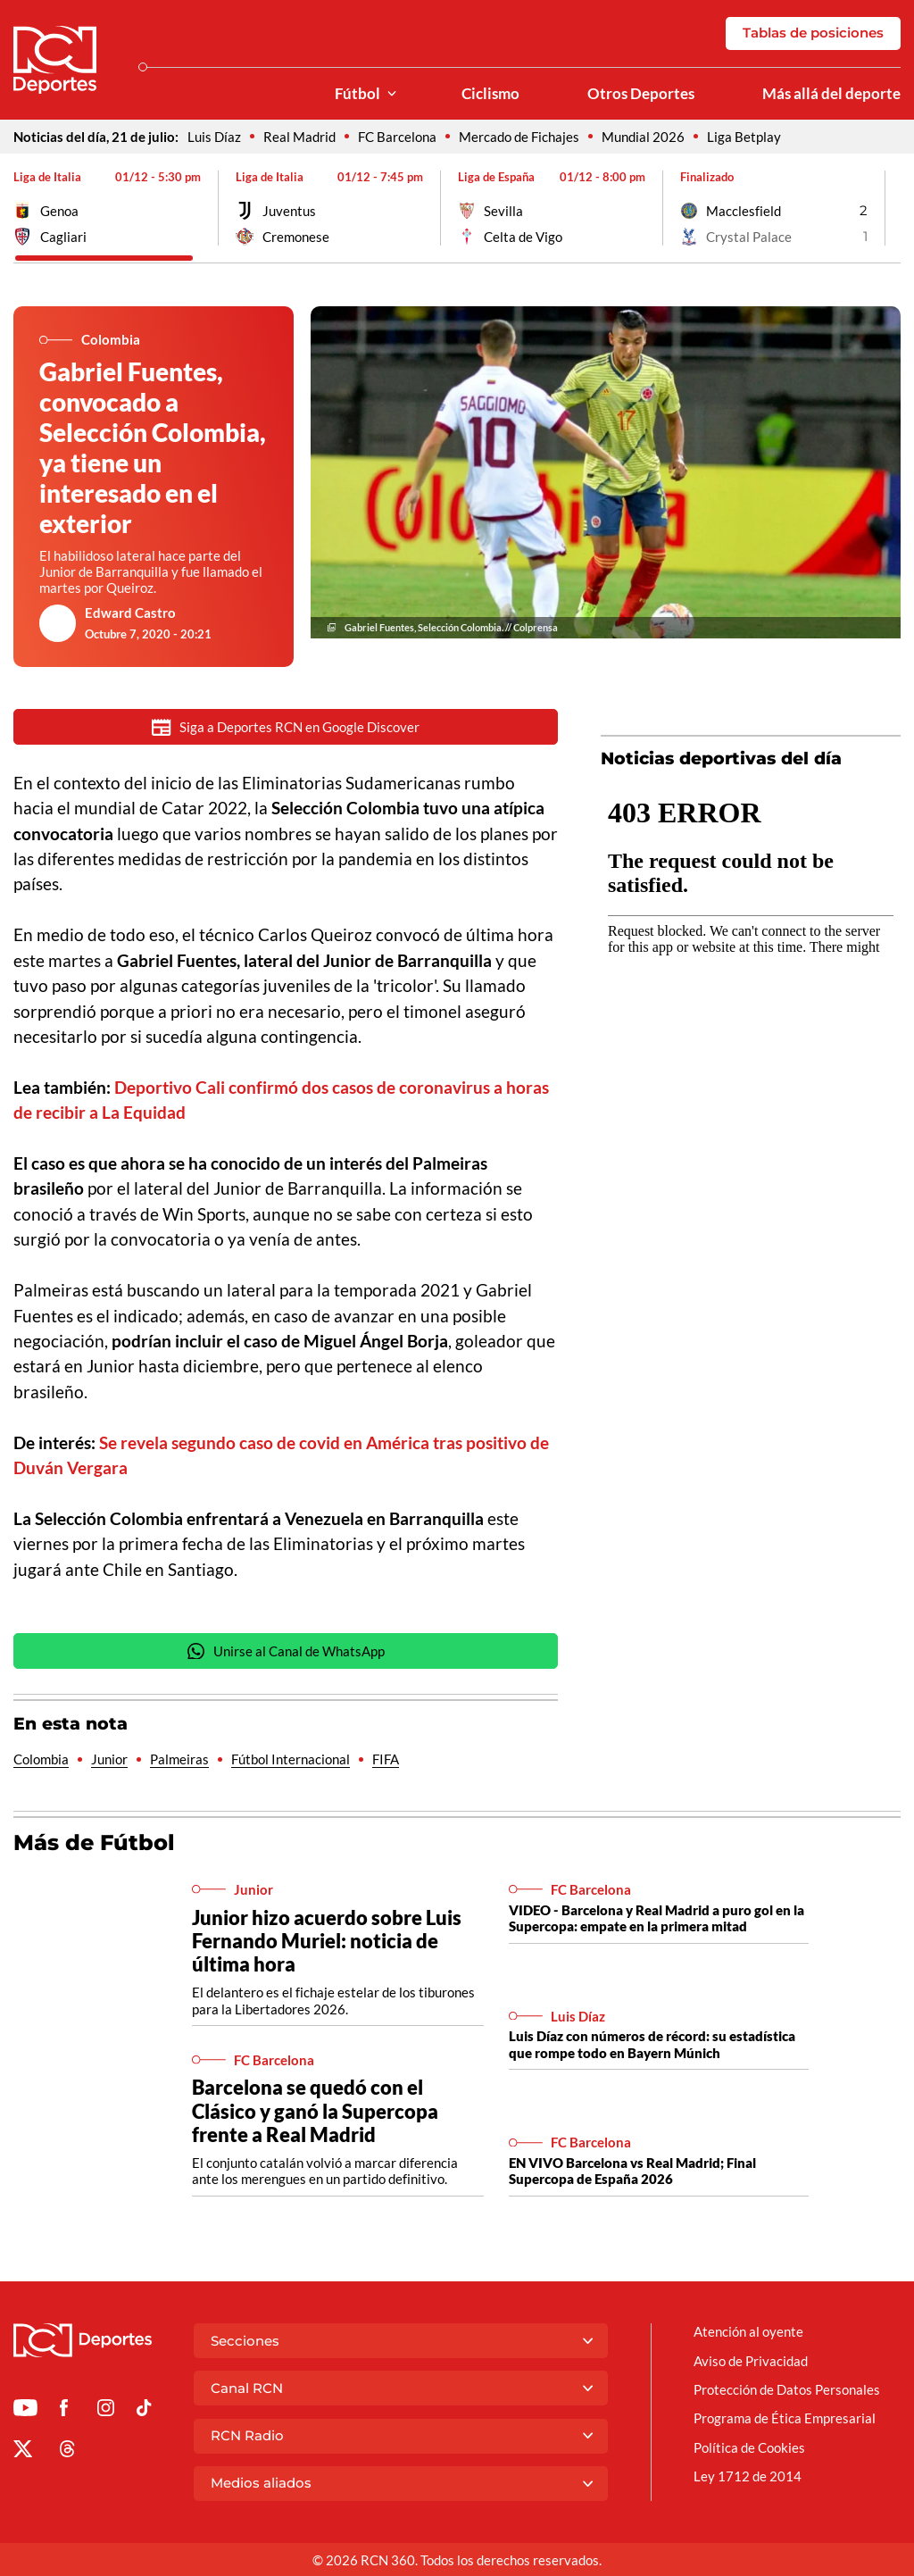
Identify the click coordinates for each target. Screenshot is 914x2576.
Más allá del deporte (831, 94)
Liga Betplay (744, 137)
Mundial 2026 (643, 137)
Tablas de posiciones (813, 32)
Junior (109, 1759)
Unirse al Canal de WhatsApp (285, 1651)
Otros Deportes (640, 94)
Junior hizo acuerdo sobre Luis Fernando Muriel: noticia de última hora (326, 1940)
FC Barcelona (397, 137)
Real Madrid (299, 137)
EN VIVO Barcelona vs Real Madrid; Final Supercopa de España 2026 (632, 2171)
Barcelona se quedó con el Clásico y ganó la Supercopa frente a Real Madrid (315, 2110)
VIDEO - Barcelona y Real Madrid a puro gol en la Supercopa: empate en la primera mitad (656, 1918)
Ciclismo (490, 94)
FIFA (385, 1759)
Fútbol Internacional (290, 1759)
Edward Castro (130, 612)
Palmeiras (179, 1759)
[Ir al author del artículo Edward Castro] (58, 623)
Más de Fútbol (94, 1842)
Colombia (41, 1759)
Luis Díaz (214, 137)
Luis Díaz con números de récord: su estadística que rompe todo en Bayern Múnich (652, 2044)
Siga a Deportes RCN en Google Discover (286, 727)
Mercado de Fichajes (519, 137)
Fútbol (357, 94)
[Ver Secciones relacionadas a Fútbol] (392, 94)
